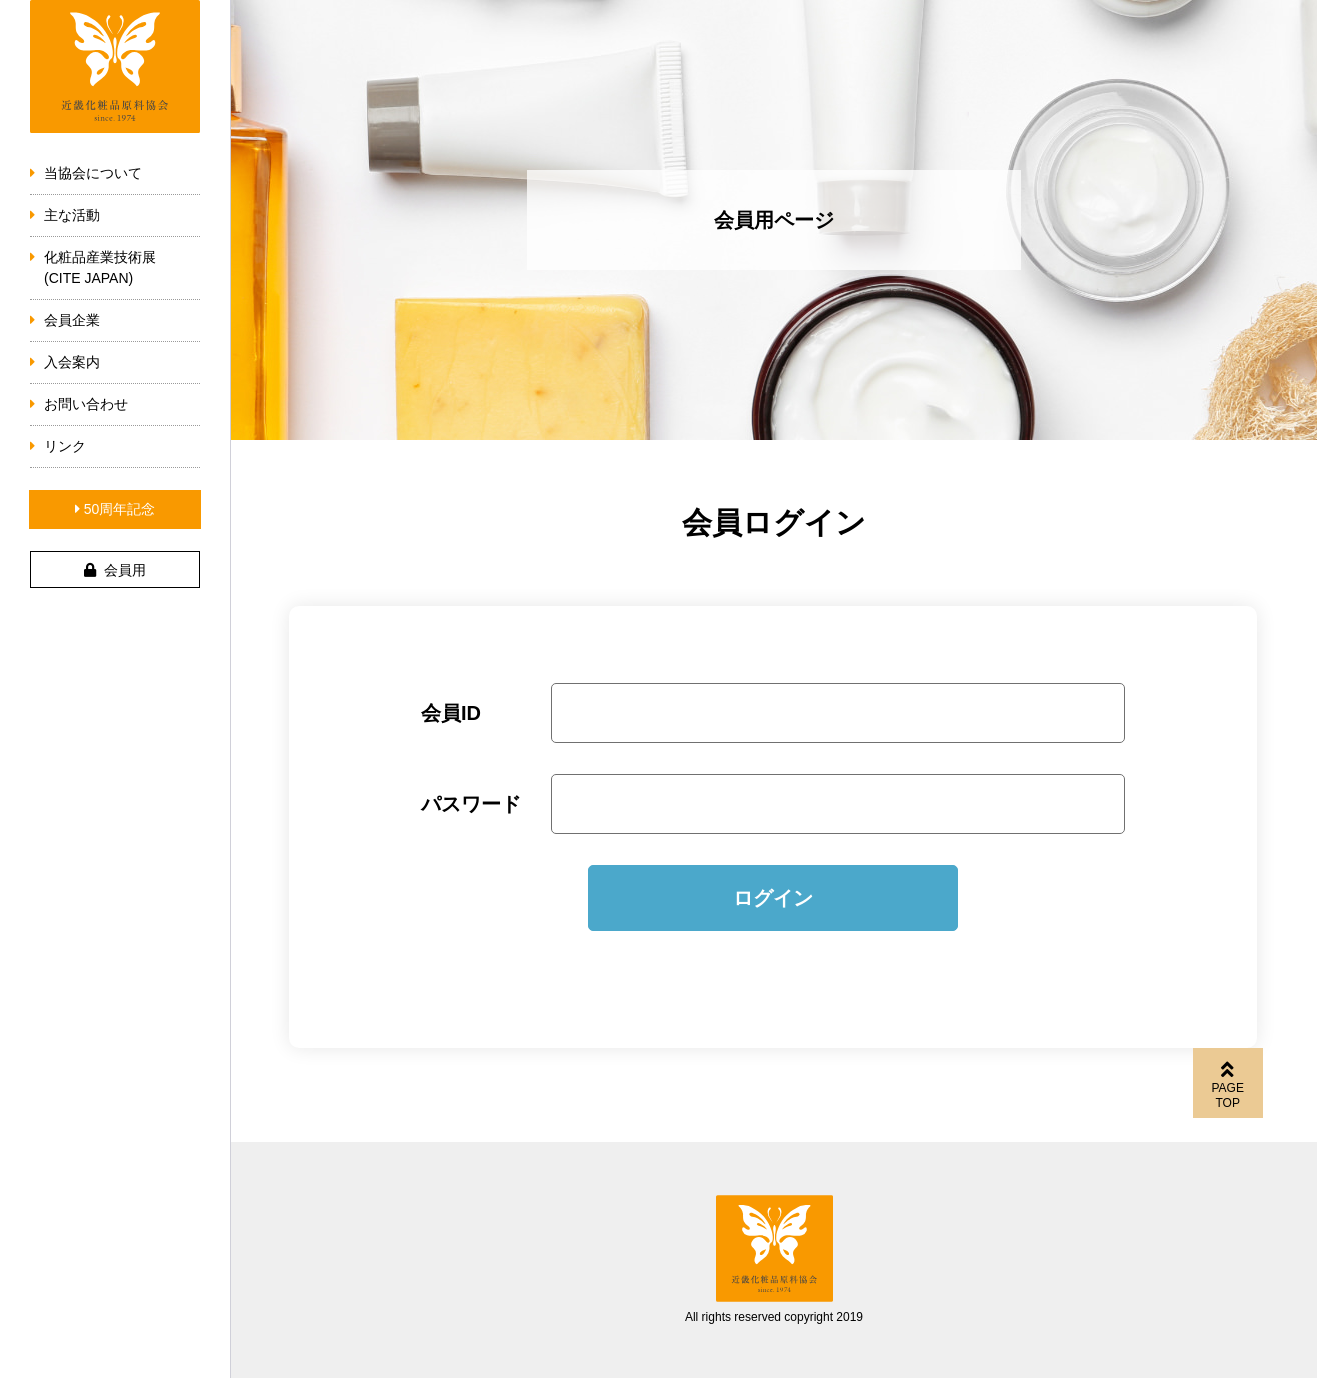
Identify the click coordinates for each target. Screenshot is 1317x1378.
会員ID (451, 713)
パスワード (471, 804)
